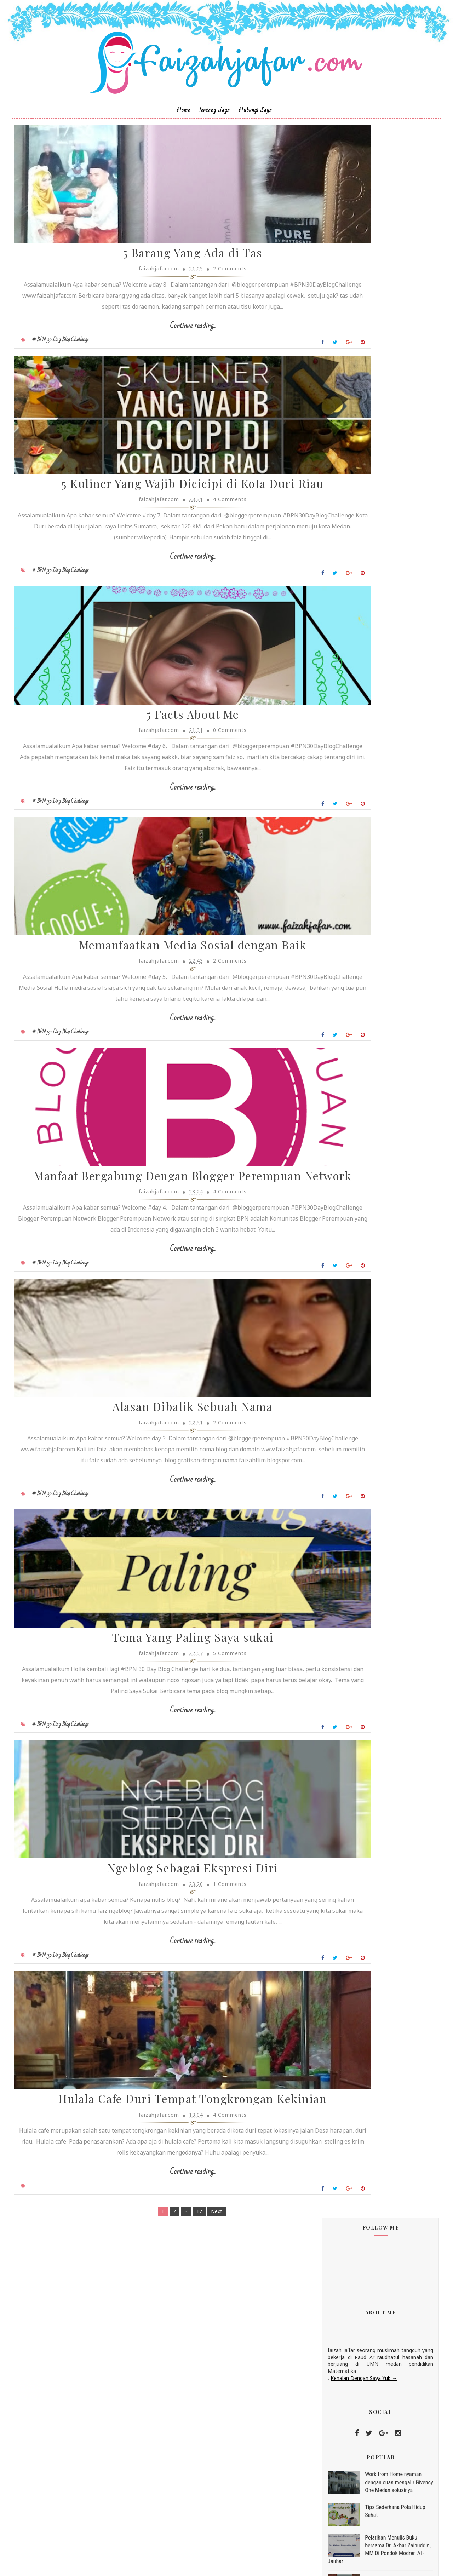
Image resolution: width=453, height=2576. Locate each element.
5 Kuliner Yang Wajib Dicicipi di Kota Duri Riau (161, 559)
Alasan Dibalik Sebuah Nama (161, 1607)
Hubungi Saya (255, 136)
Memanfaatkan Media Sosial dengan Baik (161, 1080)
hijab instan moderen (344, 1088)
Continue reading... (161, 378)
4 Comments (198, 580)
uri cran (329, 1165)
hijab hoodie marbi (342, 1063)
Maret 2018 (342, 807)
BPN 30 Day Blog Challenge (351, 883)
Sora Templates (215, 2564)
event (327, 896)
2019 (327, 629)
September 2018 (348, 774)
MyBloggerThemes (262, 2564)
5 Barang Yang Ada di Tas (161, 295)
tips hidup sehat (340, 1152)
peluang (330, 1127)
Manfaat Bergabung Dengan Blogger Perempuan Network (161, 1344)
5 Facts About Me (161, 822)
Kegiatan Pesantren (342, 960)
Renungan (332, 922)
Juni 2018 (339, 791)
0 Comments (198, 837)
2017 (327, 833)
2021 (327, 612)
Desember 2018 (347, 645)
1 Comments (198, 2137)
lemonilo (331, 1114)
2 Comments (198, 310)
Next (185, 2515)
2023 (327, 595)
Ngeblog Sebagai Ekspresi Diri (161, 2121)
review (328, 948)
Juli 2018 (338, 782)
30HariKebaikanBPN (343, 1037)
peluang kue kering (342, 1140)
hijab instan (334, 1076)
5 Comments (198, 1879)
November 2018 (347, 653)
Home (183, 136)
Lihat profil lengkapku (338, 1243)
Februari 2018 (344, 816)
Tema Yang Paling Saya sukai (161, 1864)
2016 (327, 841)
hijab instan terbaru (343, 1101)
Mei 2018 (338, 799)
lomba (328, 973)
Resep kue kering (340, 999)
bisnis (327, 1050)
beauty (328, 935)
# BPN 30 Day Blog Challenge (74, 392)
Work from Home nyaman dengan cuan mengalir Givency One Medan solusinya (385, 416)
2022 (327, 604)
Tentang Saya (214, 136)
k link (327, 909)
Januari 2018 (343, 824)
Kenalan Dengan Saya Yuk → (349, 312)
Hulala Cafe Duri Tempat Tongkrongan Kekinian (161, 2385)
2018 (327, 638)
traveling (331, 1024)
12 (168, 2515)
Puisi (326, 986)
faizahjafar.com (341, 1233)
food (326, 1012)
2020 (327, 621)
